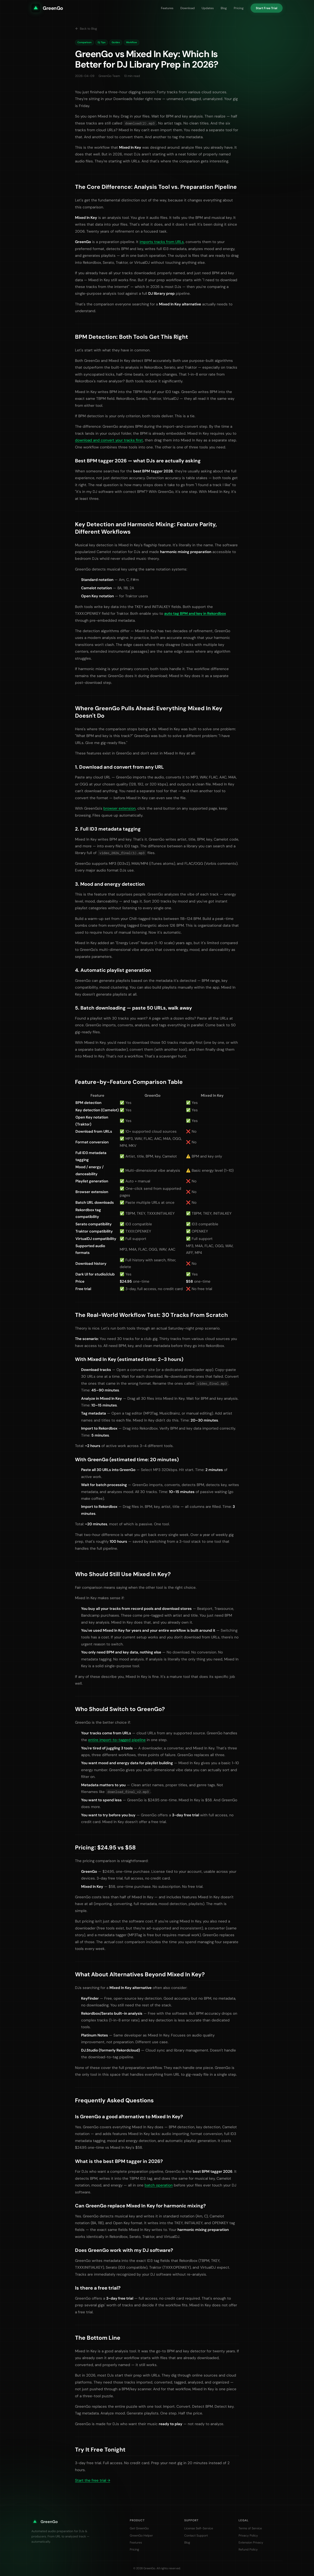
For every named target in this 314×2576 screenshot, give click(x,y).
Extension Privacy (251, 2542)
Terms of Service (250, 2528)
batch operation (159, 2185)
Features (167, 8)
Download (187, 8)
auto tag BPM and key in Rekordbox (195, 613)
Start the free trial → (92, 2480)
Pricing (239, 8)
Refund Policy (248, 2549)
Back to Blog (86, 29)
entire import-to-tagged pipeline (117, 1739)
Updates (208, 8)
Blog (224, 8)
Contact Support (196, 2535)
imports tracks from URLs (162, 241)
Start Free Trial (266, 8)
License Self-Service (198, 2528)
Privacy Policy (248, 2535)
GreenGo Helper (141, 2535)
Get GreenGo (139, 2528)
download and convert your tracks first (109, 440)
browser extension (119, 808)
